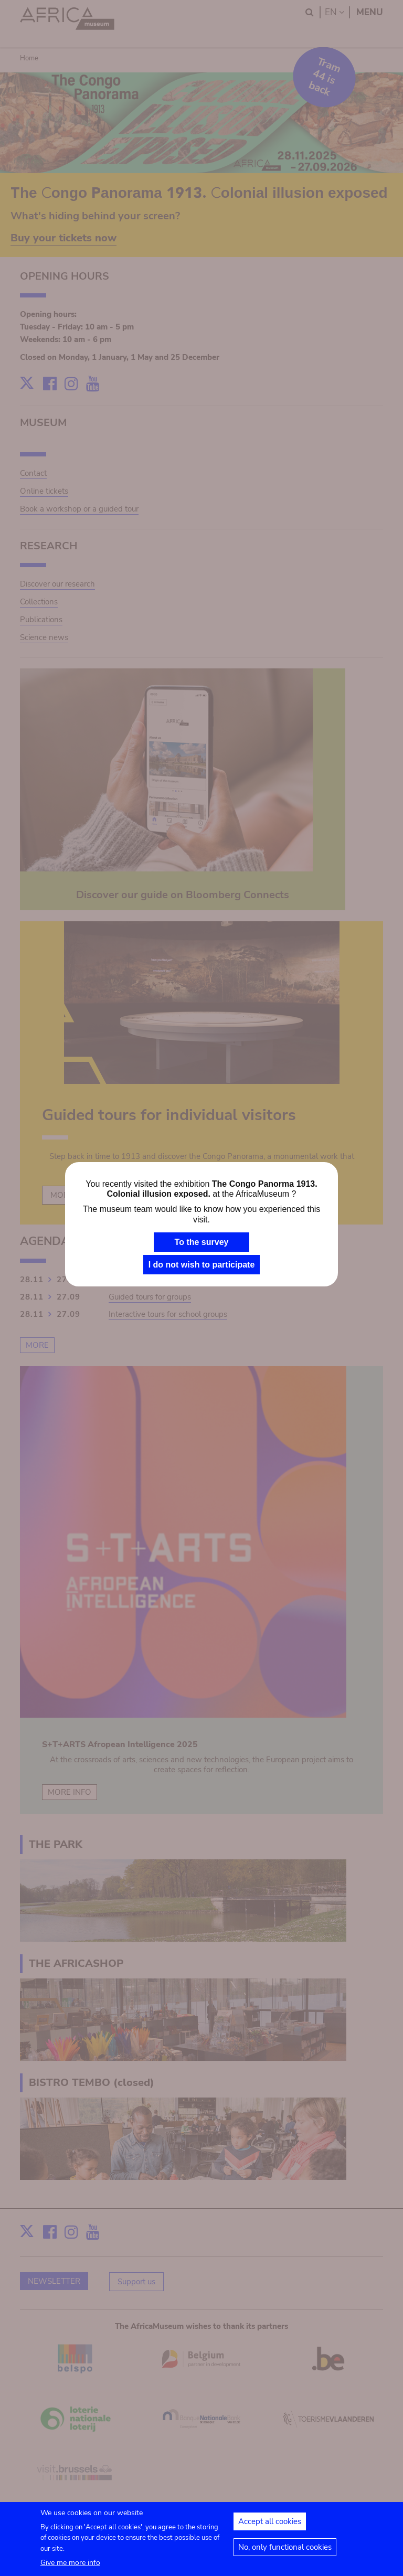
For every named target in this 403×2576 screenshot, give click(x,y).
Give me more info (70, 2568)
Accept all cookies (269, 2527)
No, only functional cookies (285, 2553)
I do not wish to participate (202, 1264)
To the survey (202, 1242)
